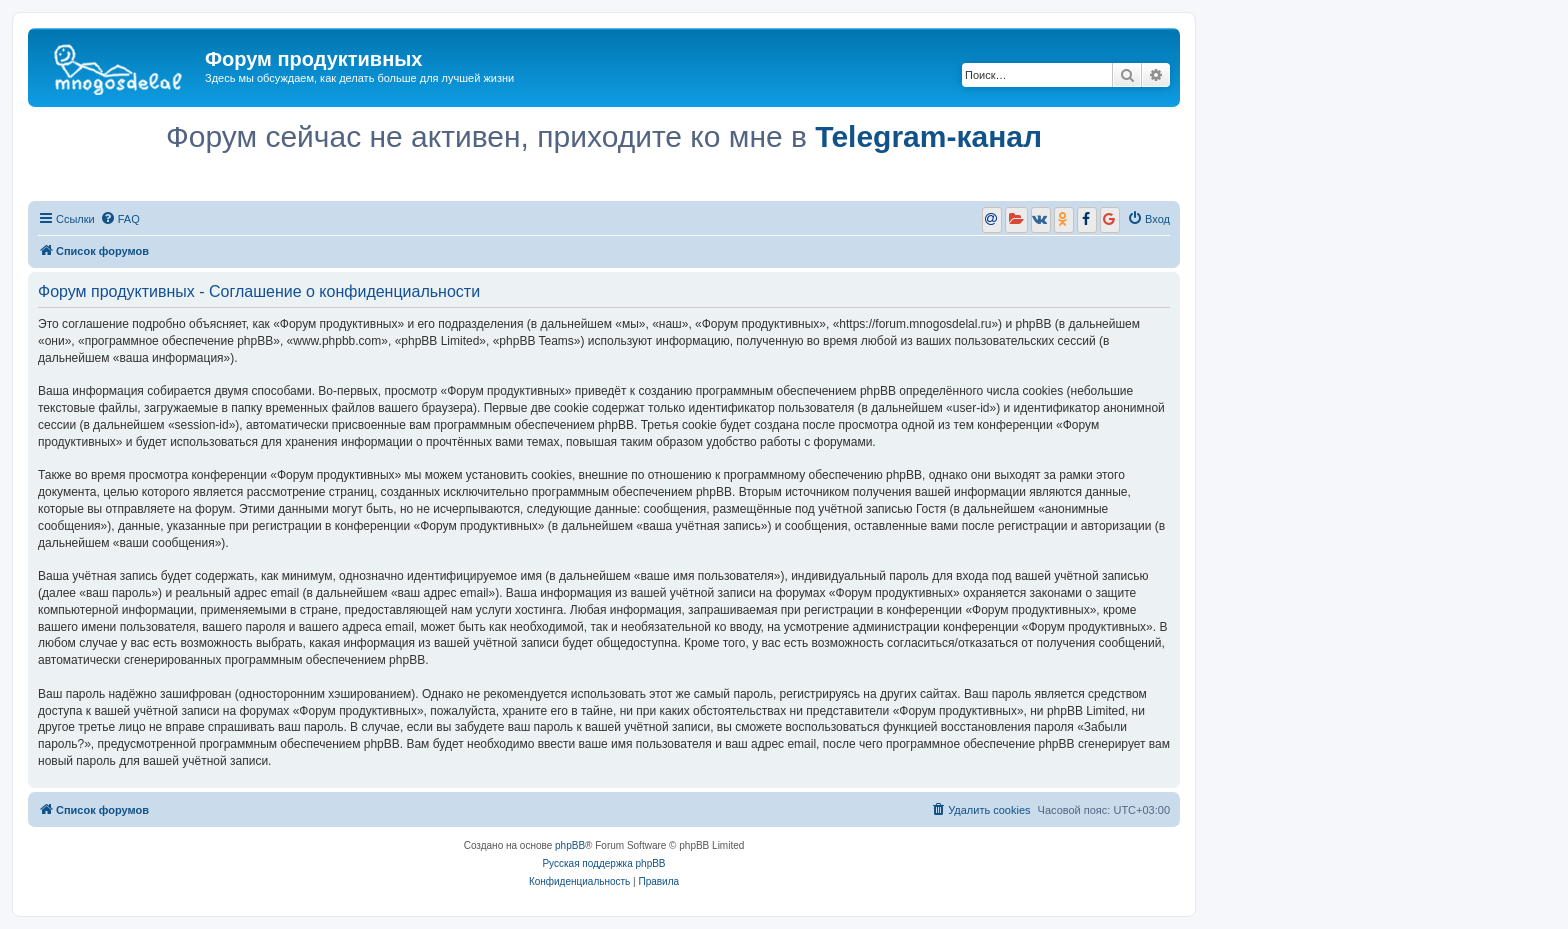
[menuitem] (120, 219)
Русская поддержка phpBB (603, 863)
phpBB (570, 845)
